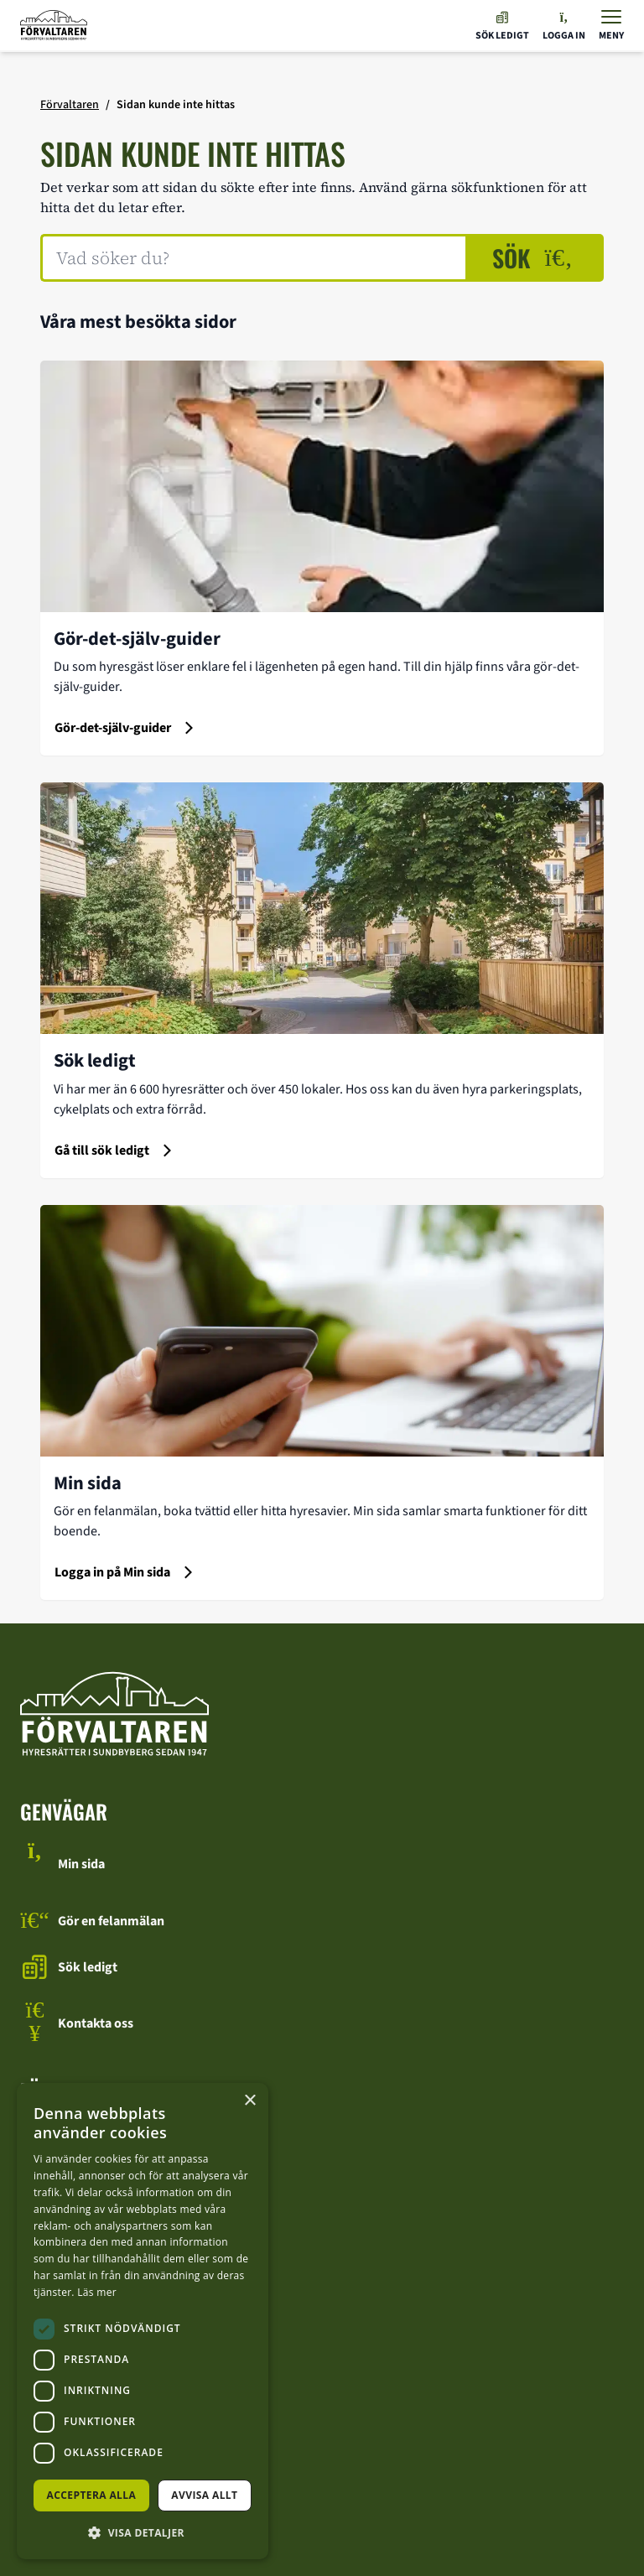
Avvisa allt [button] (204, 2495)
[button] (143, 2532)
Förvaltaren (69, 104)
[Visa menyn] (611, 25)
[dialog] (142, 2321)
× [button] (249, 2101)
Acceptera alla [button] (92, 2495)
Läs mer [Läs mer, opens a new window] (97, 2292)
